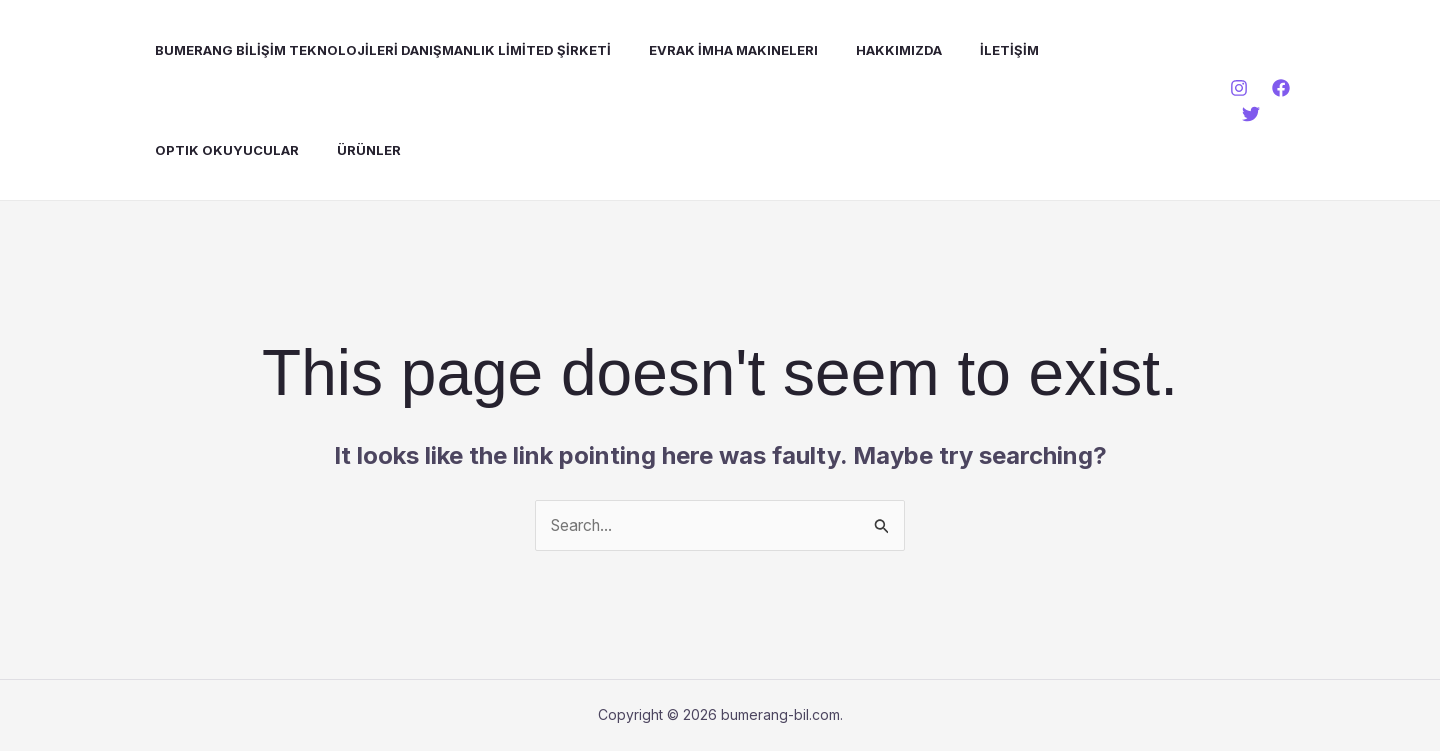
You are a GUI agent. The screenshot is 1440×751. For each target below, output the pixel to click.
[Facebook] (1278, 88)
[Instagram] (1236, 88)
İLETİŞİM (976, 50)
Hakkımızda (872, 50)
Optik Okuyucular (212, 150)
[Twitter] (1248, 114)
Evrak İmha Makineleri (712, 50)
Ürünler (348, 150)
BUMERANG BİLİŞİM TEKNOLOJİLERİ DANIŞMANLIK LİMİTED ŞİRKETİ (368, 50)
